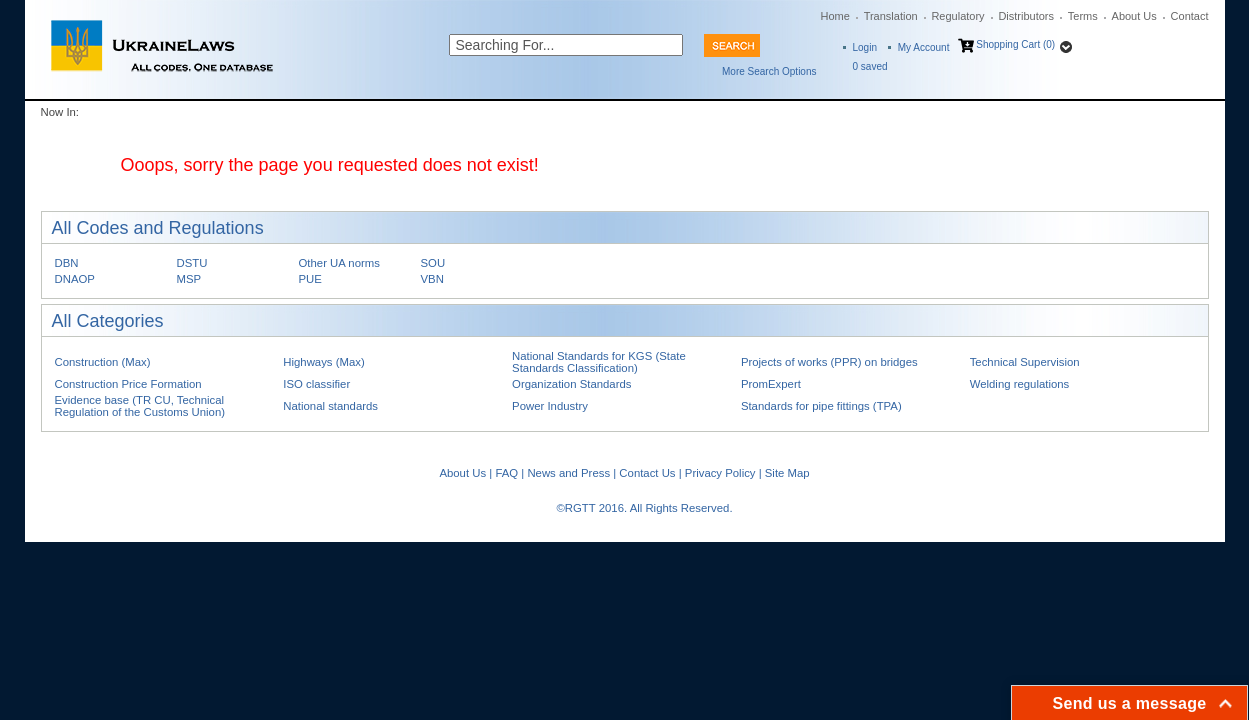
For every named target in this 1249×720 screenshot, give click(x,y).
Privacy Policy (720, 473)
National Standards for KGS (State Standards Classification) (599, 362)
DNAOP (75, 279)
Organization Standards (571, 384)
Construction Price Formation (128, 384)
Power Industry (550, 406)
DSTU (192, 263)
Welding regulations (1020, 384)
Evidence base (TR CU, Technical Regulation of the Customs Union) (140, 406)
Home (835, 16)
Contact (1190, 16)
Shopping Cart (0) (1015, 44)
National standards (330, 406)
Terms (1083, 16)
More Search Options (769, 71)
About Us (1134, 16)
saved (870, 66)
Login (865, 47)
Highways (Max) (323, 362)
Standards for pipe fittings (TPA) (821, 406)
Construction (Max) (103, 362)
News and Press (568, 473)
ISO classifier (316, 384)
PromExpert (771, 384)
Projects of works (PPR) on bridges (829, 362)
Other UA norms (339, 263)
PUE (310, 279)
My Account (924, 47)
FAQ (506, 473)
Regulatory (957, 16)
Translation (891, 16)
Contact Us (647, 473)
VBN (432, 279)
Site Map (787, 473)
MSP (189, 279)
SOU (433, 263)
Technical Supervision (1025, 362)
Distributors (1026, 16)
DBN (67, 263)
